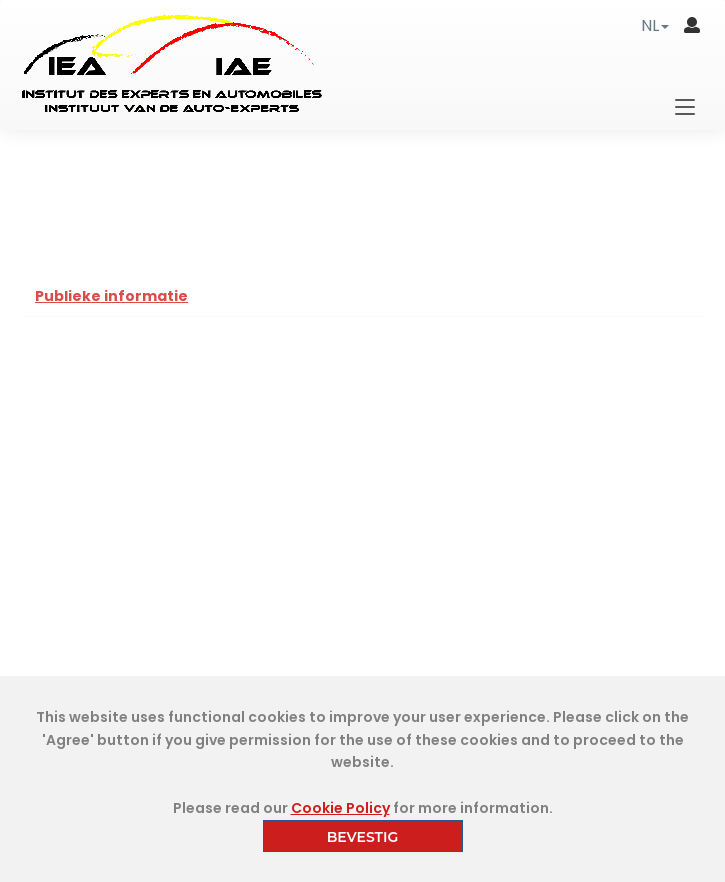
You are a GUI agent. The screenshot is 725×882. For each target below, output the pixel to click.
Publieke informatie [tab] (111, 296)
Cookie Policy (340, 808)
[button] (655, 25)
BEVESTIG (363, 837)
